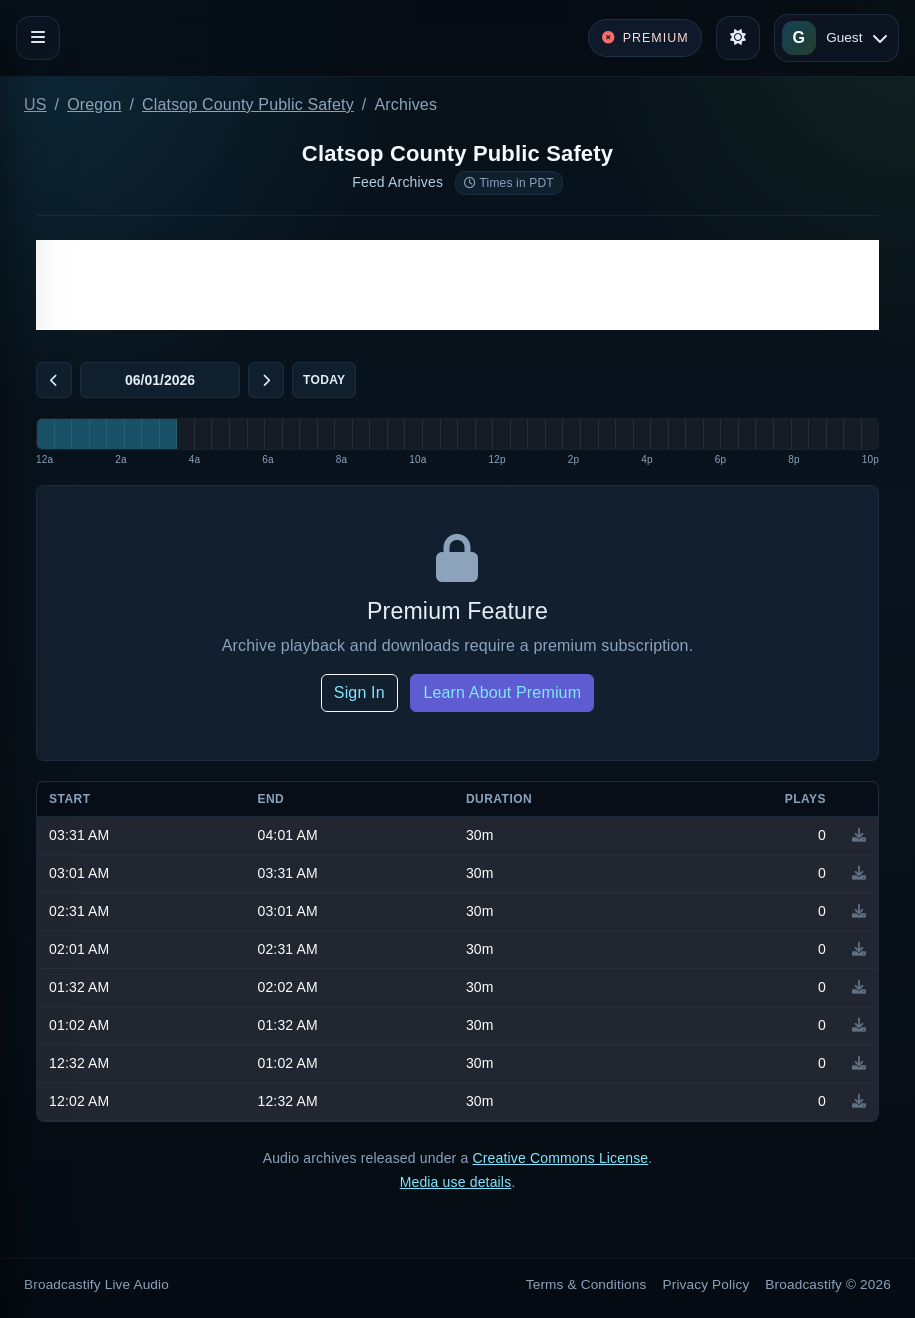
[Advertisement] (457, 285)
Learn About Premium (502, 692)
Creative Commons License (560, 1158)
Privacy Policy (706, 1284)
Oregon (94, 104)
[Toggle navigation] (38, 38)
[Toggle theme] (738, 38)
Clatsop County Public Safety (248, 104)
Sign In (359, 692)
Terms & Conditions (586, 1284)
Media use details (456, 1182)
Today (324, 380)
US (35, 104)
